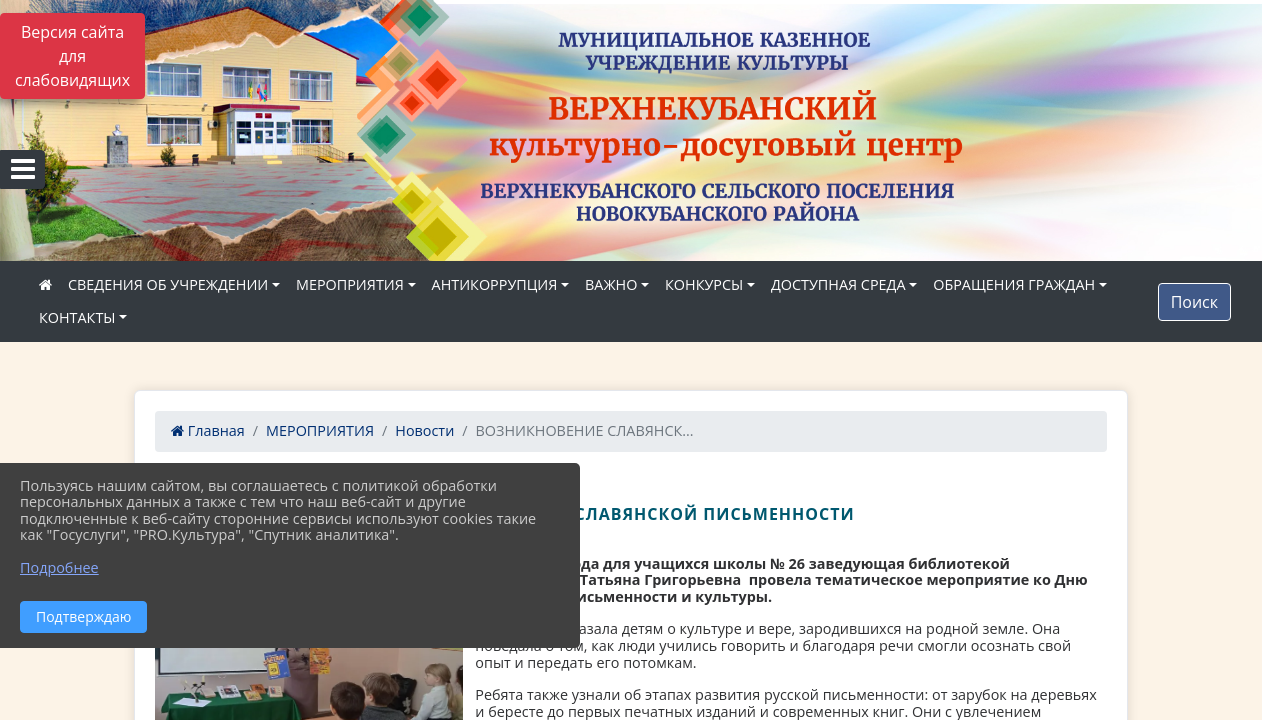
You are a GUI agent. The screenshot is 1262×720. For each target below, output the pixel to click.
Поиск (1194, 302)
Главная (208, 430)
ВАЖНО (611, 284)
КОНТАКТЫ (77, 317)
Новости (424, 430)
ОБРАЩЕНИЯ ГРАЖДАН (1014, 284)
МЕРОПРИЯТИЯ (350, 284)
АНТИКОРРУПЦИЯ (495, 284)
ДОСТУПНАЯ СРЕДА (838, 284)
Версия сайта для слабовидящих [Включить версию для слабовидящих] (72, 56)
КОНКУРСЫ (704, 284)
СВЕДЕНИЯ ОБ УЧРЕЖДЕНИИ (168, 284)
